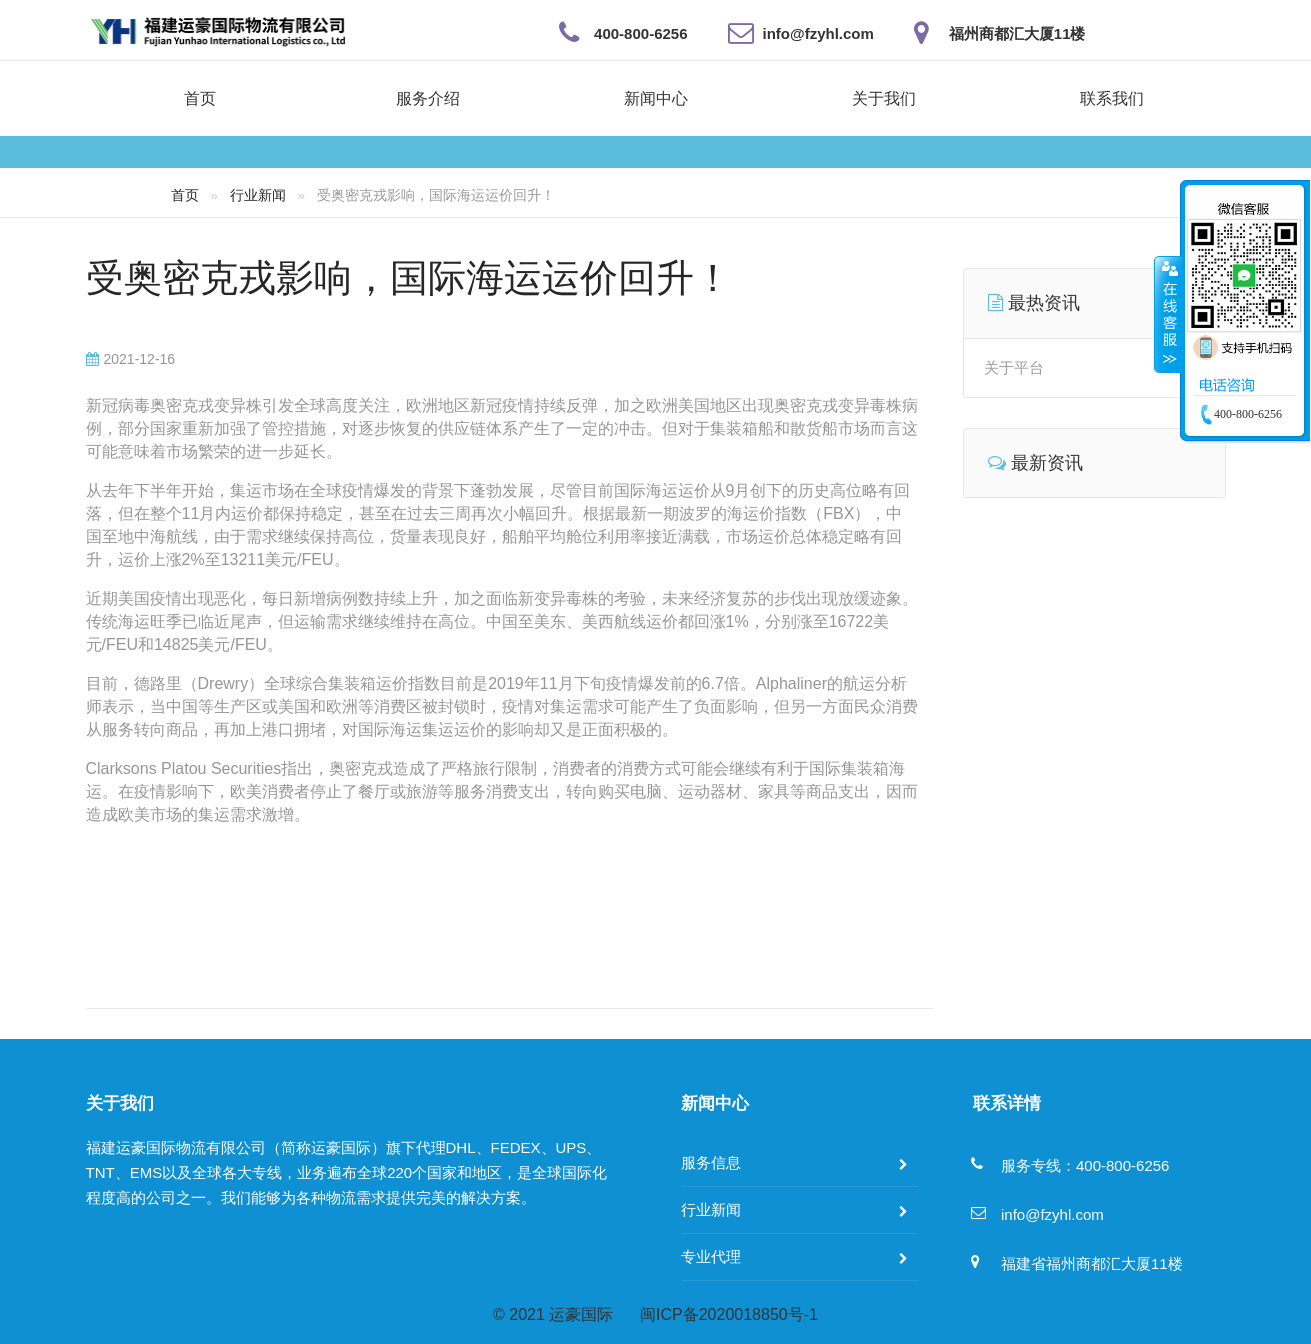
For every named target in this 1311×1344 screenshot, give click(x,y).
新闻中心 (656, 98)
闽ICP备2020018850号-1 (729, 1314)
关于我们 (884, 98)
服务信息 (711, 1162)
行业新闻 (258, 195)
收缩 (1168, 314)
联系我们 (1112, 98)
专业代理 (711, 1256)
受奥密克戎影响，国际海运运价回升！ (409, 278)
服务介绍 (428, 98)
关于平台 (1014, 367)
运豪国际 (581, 1314)
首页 (200, 98)
